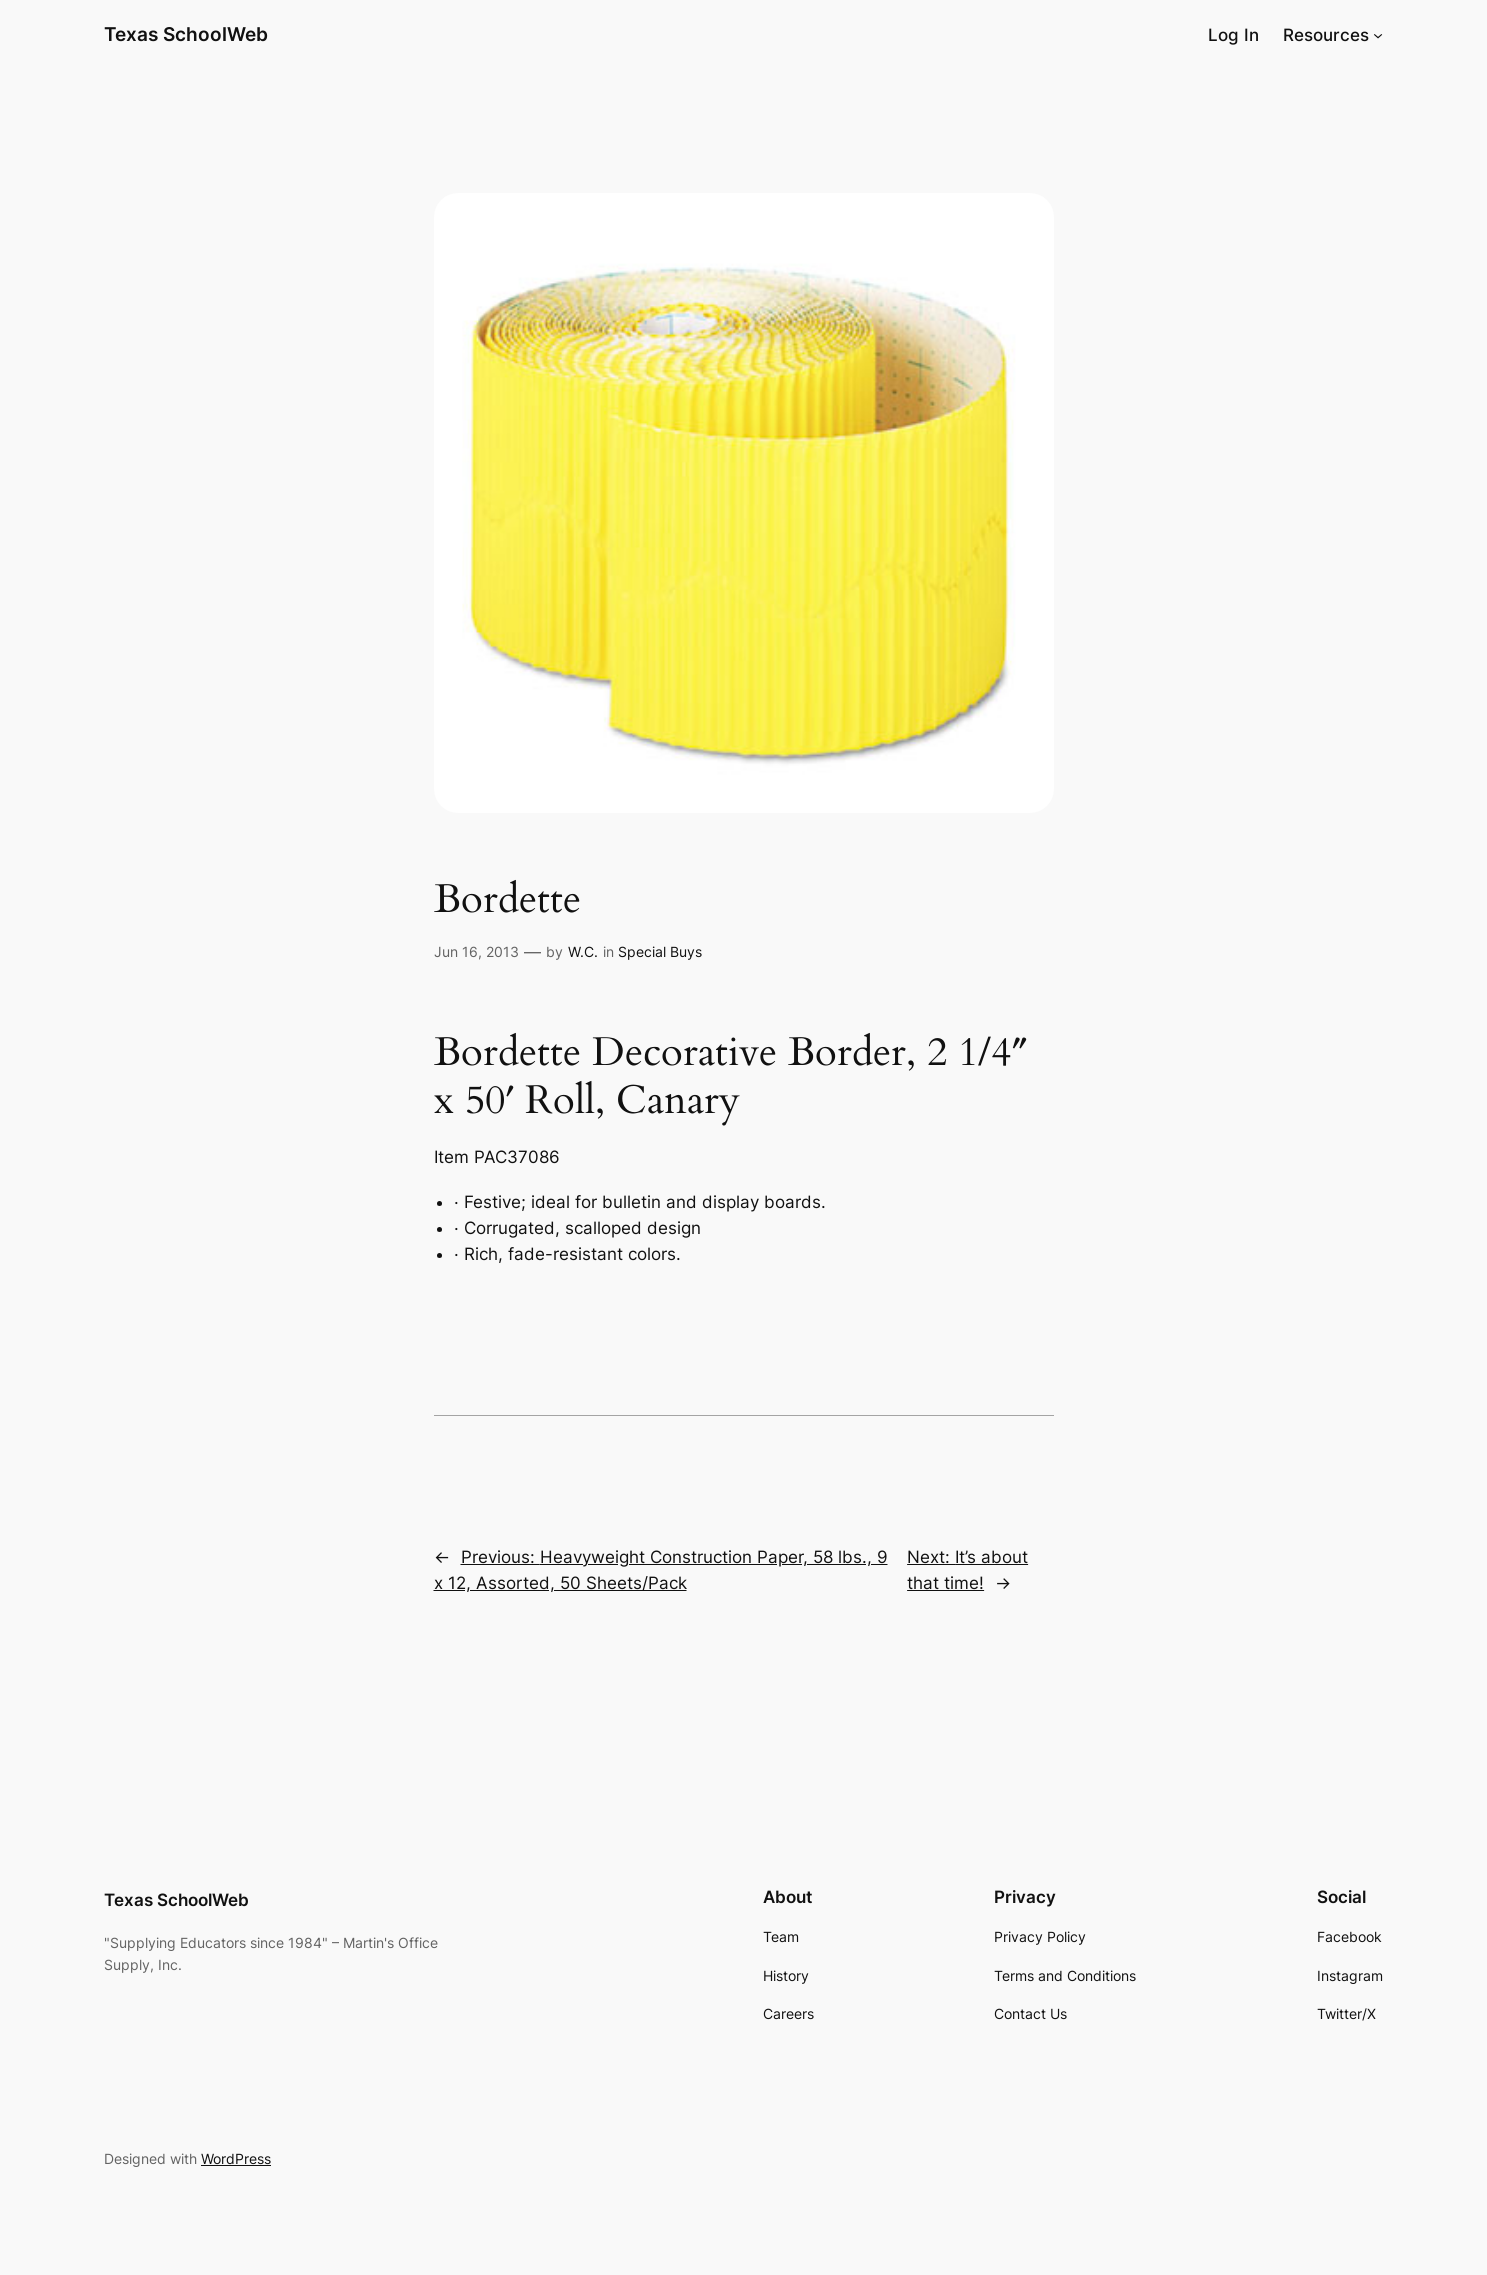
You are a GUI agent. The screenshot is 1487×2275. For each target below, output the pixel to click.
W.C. (583, 951)
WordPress (236, 2158)
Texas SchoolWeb (186, 34)
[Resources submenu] (1378, 35)
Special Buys (660, 951)
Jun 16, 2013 (476, 951)
